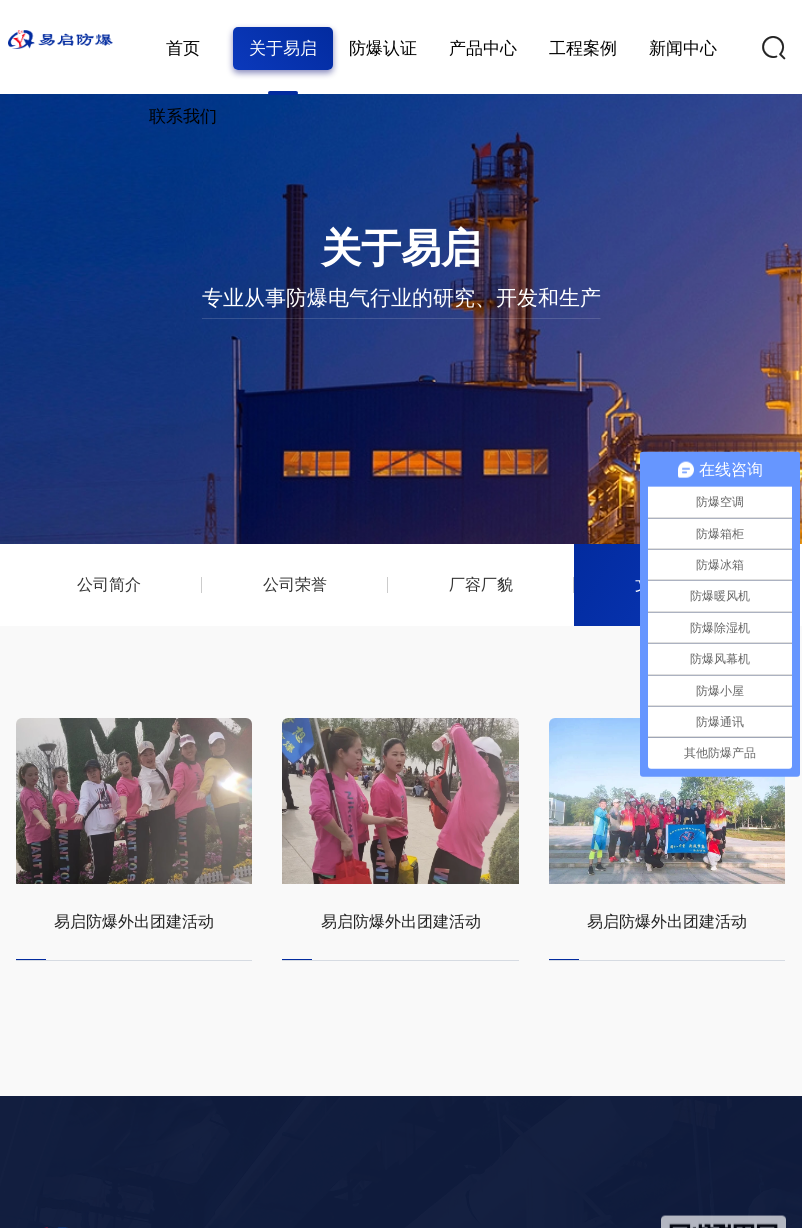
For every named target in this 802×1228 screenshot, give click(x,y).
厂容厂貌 (480, 584)
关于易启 (283, 48)
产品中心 (483, 48)
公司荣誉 (295, 584)
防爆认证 (383, 48)
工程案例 (583, 48)
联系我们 (183, 116)
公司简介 (109, 584)
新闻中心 (683, 48)
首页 (183, 48)
